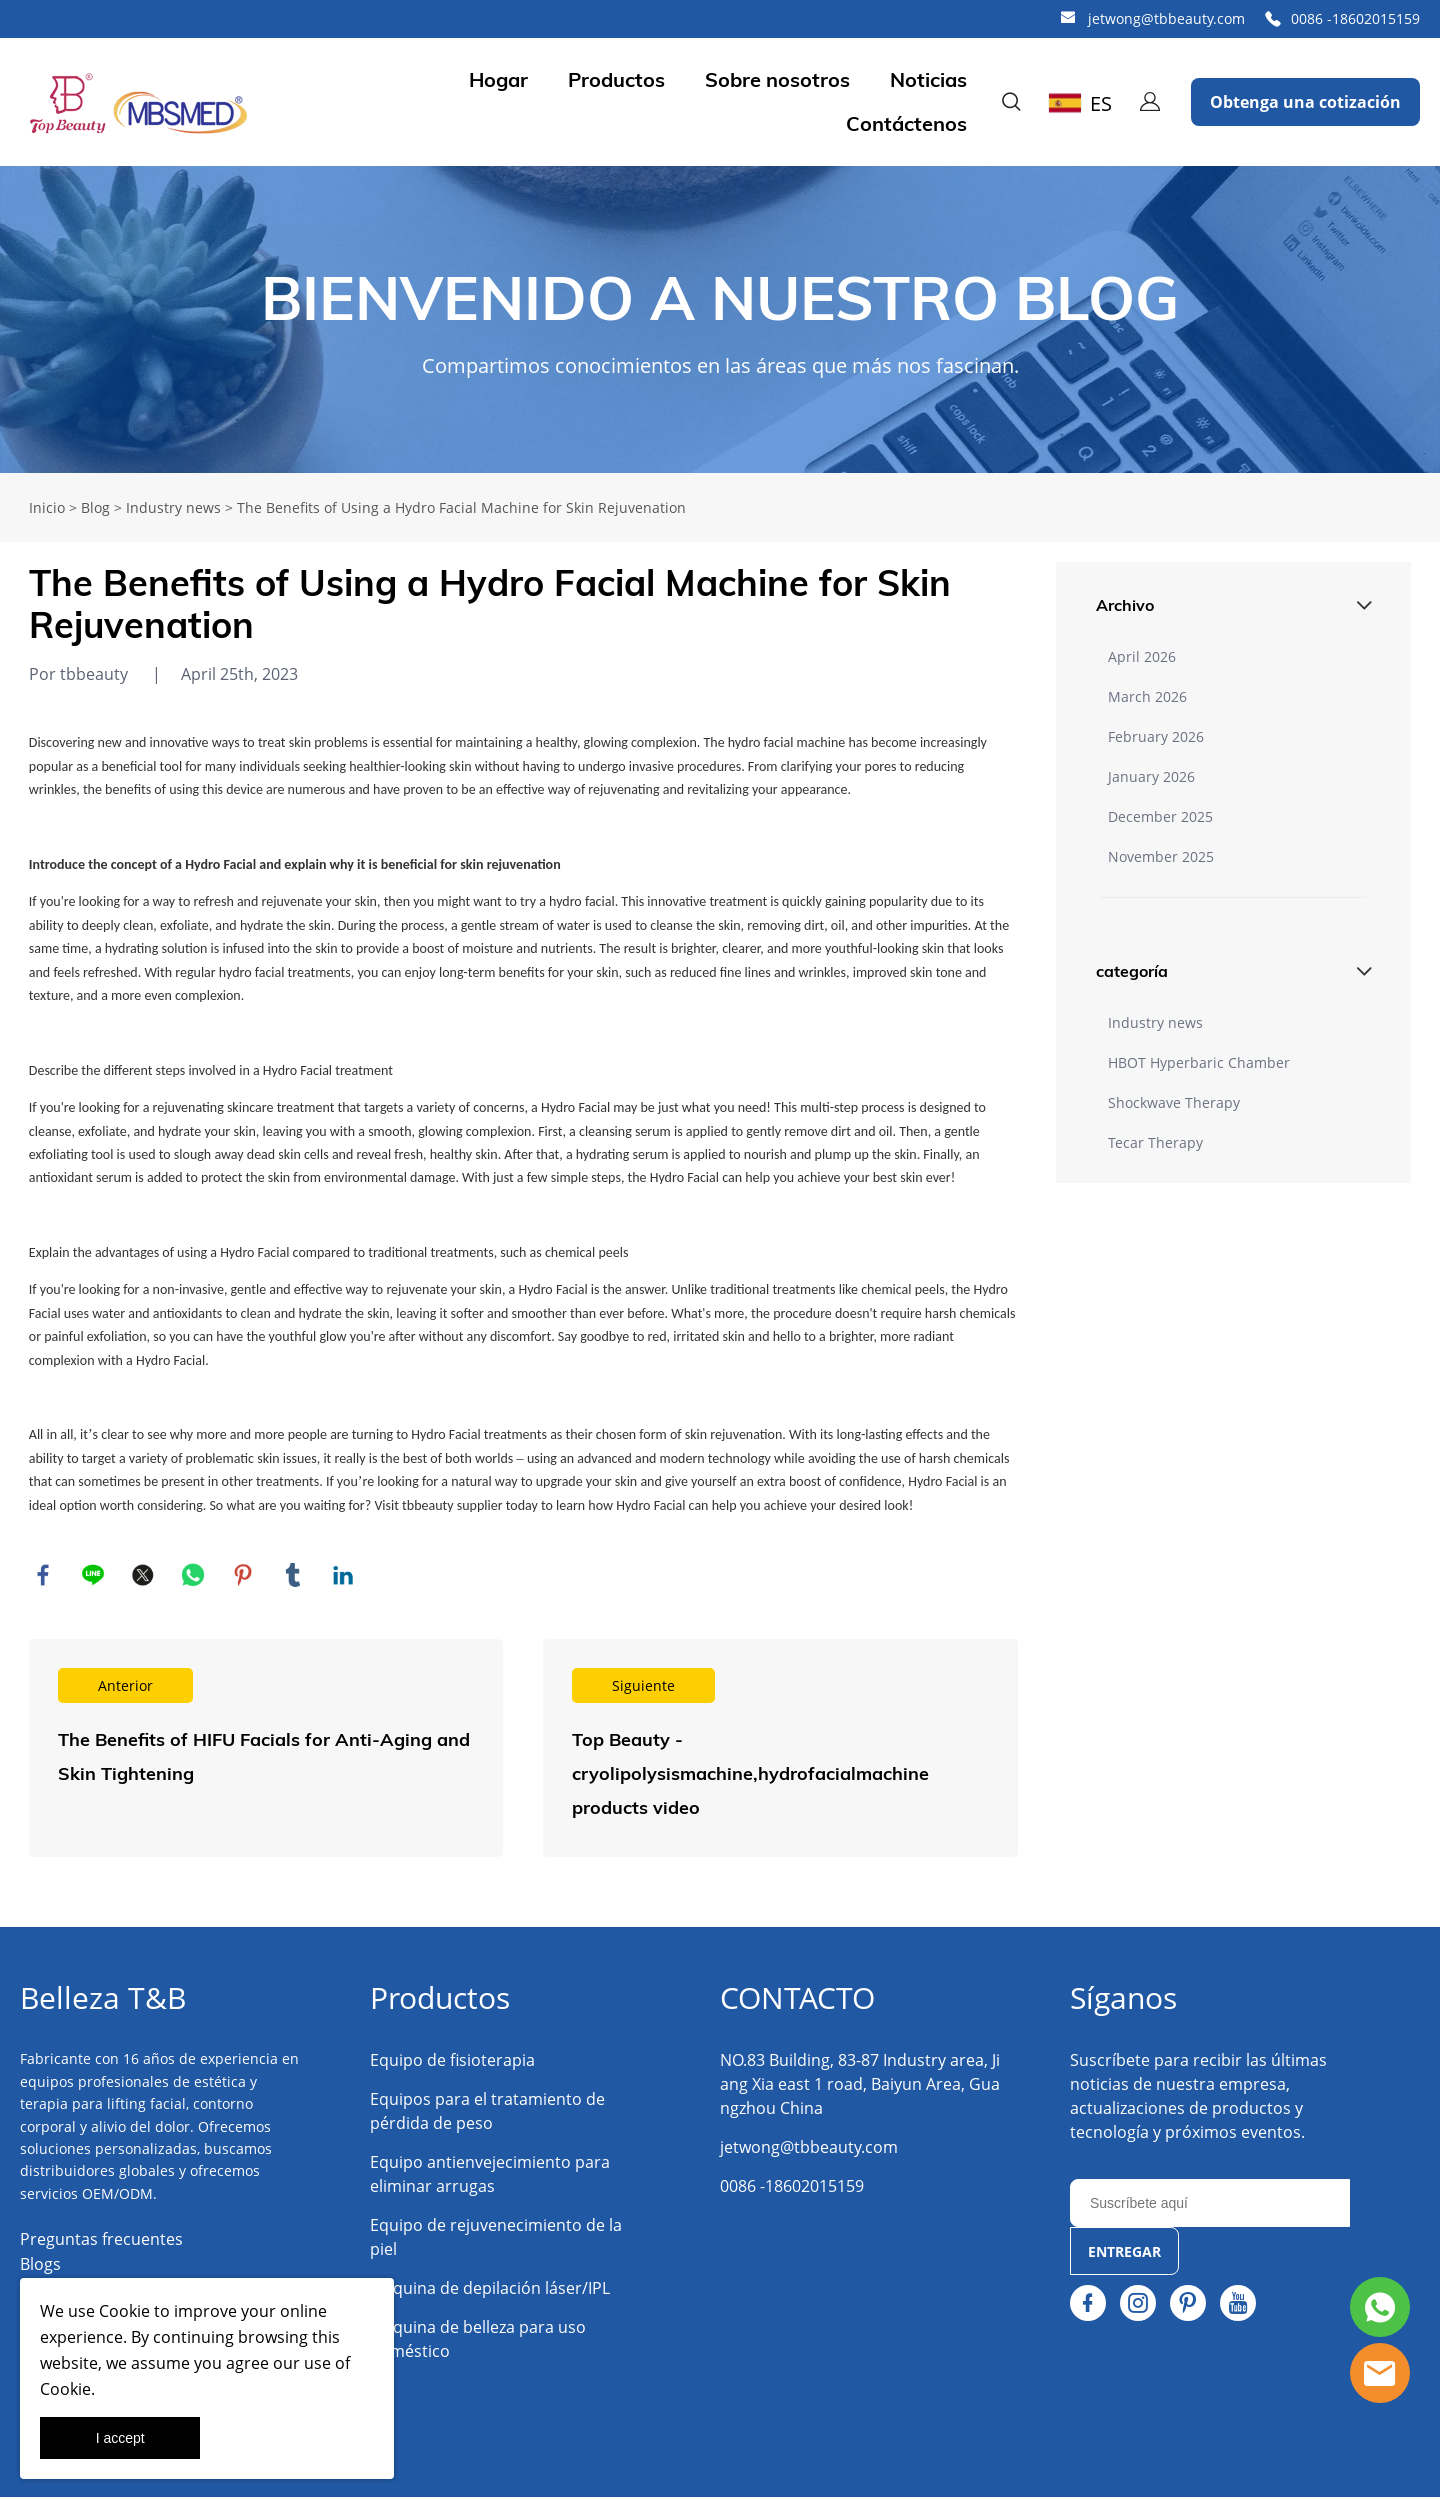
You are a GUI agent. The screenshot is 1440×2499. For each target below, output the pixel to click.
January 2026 (1151, 776)
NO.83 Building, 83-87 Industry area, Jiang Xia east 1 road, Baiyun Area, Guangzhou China (860, 2086)
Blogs (40, 2266)
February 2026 (1156, 736)
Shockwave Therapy (1174, 1102)
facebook (44, 1576)
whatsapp (194, 1576)
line (94, 1576)
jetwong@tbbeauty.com (1166, 18)
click (720, 319)
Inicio (47, 507)
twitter (144, 1576)
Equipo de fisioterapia (452, 2062)
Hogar (498, 80)
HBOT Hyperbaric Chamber (1199, 1062)
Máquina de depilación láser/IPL (490, 2290)
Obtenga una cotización (1305, 102)
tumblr (294, 1576)
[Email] (1210, 2205)
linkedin (344, 1576)
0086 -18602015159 (1355, 18)
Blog (95, 507)
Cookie (124, 2311)
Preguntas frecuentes (101, 2241)
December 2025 (1160, 816)
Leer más (266, 1750)
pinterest (244, 1576)
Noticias (928, 80)
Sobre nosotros (777, 80)
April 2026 (1142, 656)
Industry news (173, 507)
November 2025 (1161, 856)
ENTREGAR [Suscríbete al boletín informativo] (1124, 2253)
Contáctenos (906, 124)
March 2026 (1147, 696)
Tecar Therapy (1155, 1142)
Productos (616, 80)
